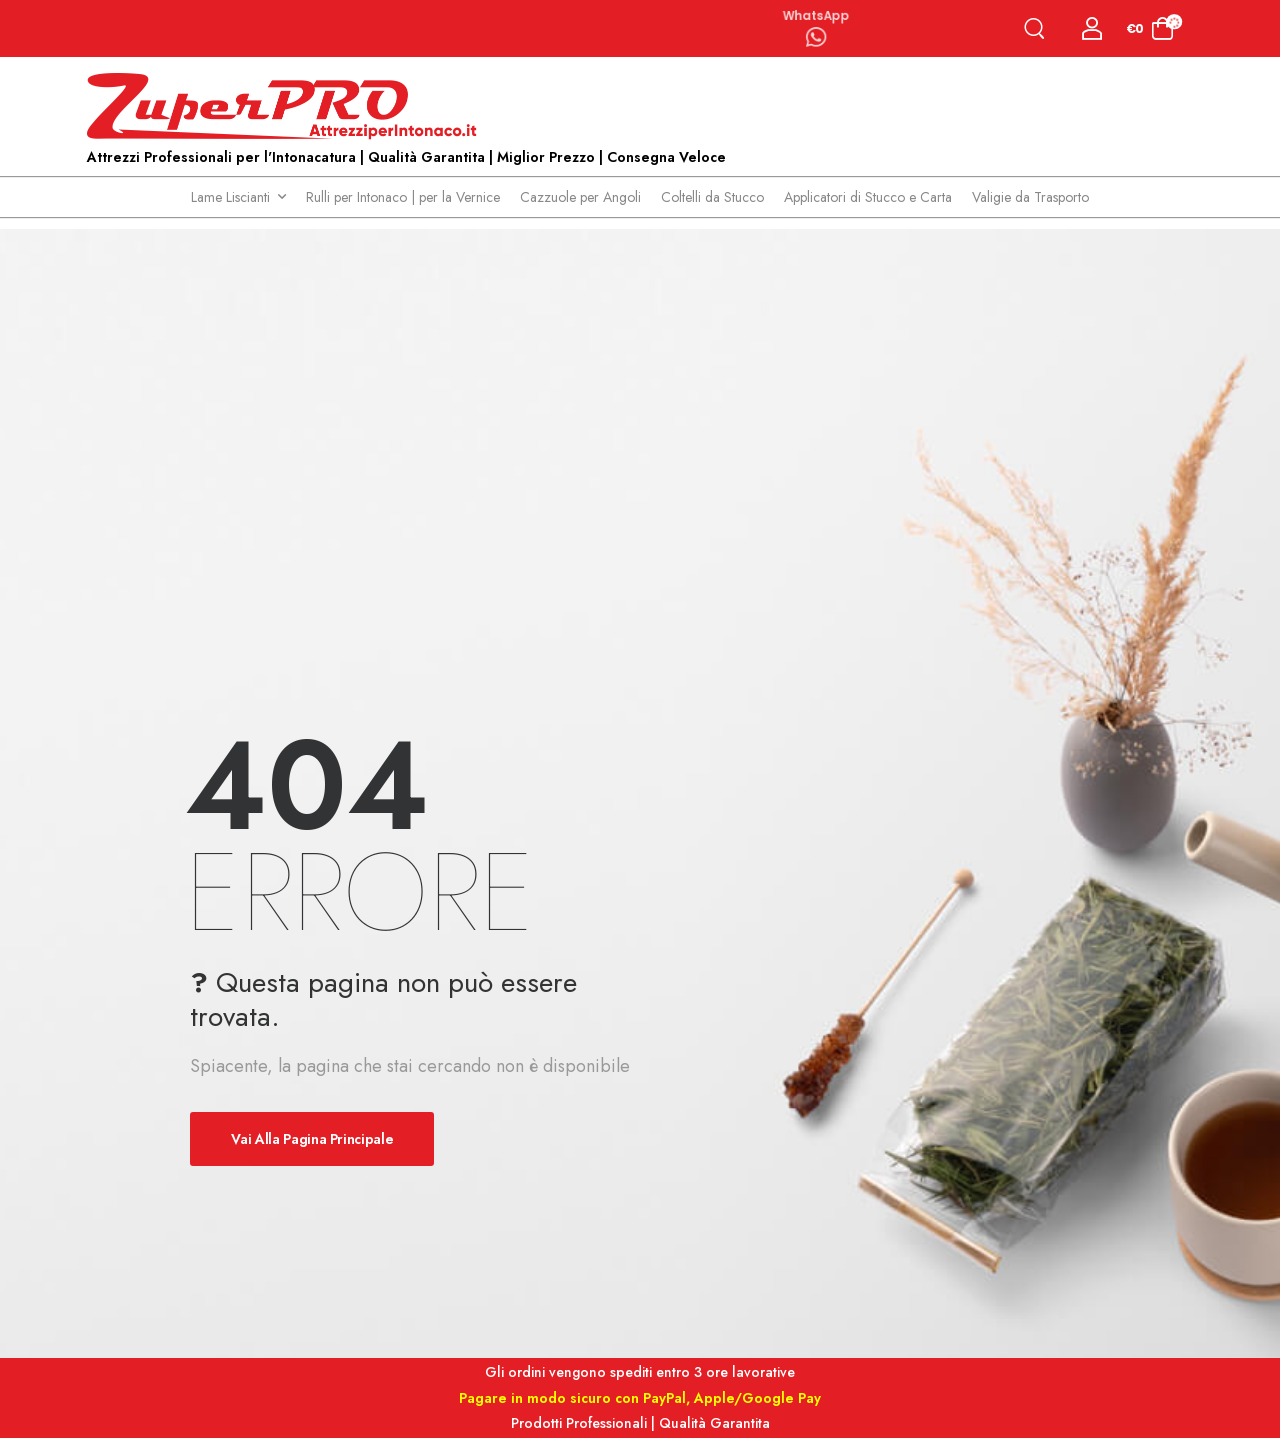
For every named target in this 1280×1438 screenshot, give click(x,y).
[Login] (1092, 28)
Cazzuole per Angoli (580, 197)
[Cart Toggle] (1150, 28)
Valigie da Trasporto (1030, 197)
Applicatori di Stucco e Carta (868, 197)
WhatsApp (815, 14)
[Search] (1038, 28)
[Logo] (287, 107)
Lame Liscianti (230, 197)
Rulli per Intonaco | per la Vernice (403, 197)
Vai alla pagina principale (312, 1139)
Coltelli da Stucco (712, 197)
